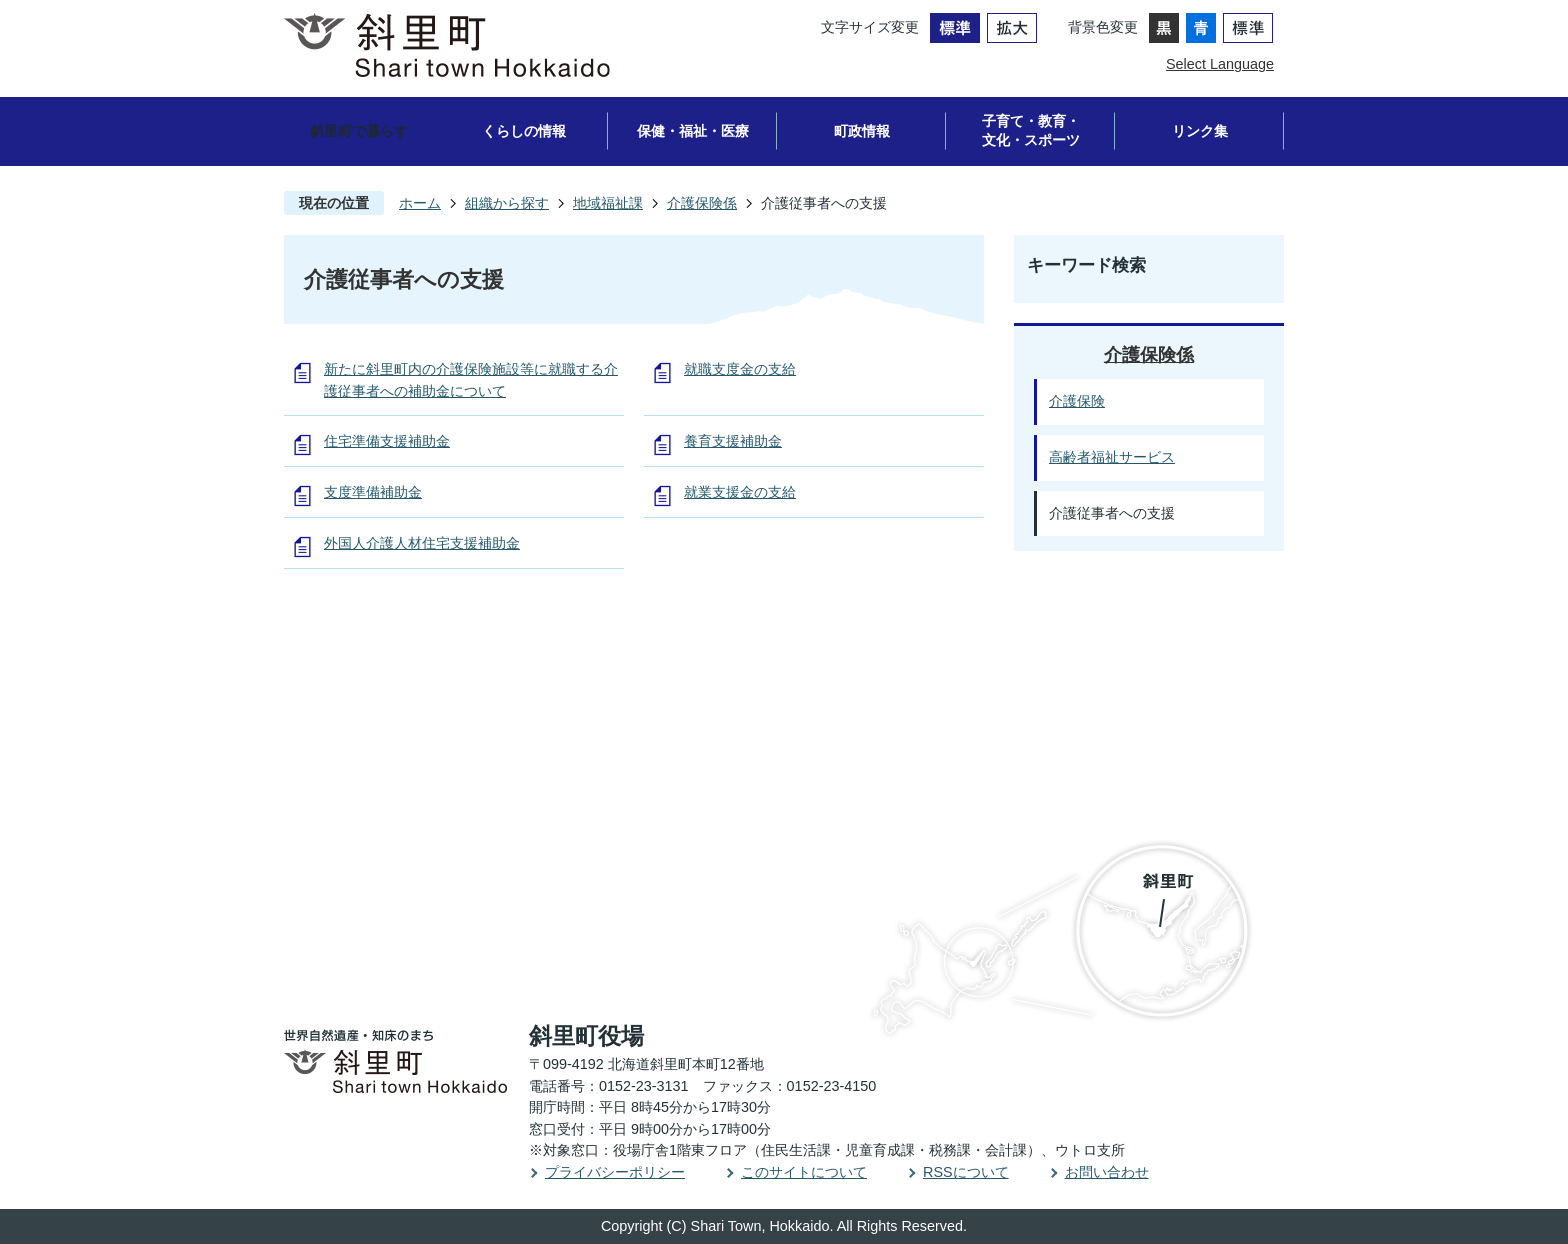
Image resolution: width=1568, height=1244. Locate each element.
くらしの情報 (524, 131)
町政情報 (862, 131)
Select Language (1220, 64)
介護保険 (1077, 401)
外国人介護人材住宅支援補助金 (422, 543)
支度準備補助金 (373, 492)
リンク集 (1200, 131)
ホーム (420, 203)
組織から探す (507, 203)
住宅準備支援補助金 (387, 441)
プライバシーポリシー (615, 1172)
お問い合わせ (1107, 1172)
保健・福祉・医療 (693, 131)
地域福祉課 (608, 203)
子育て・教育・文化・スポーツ (1031, 130)
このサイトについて (804, 1172)
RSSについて (966, 1172)
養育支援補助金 (733, 441)
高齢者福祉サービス (1112, 457)
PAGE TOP (1494, 617)
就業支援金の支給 (740, 492)
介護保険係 (702, 203)
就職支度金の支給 (740, 369)
